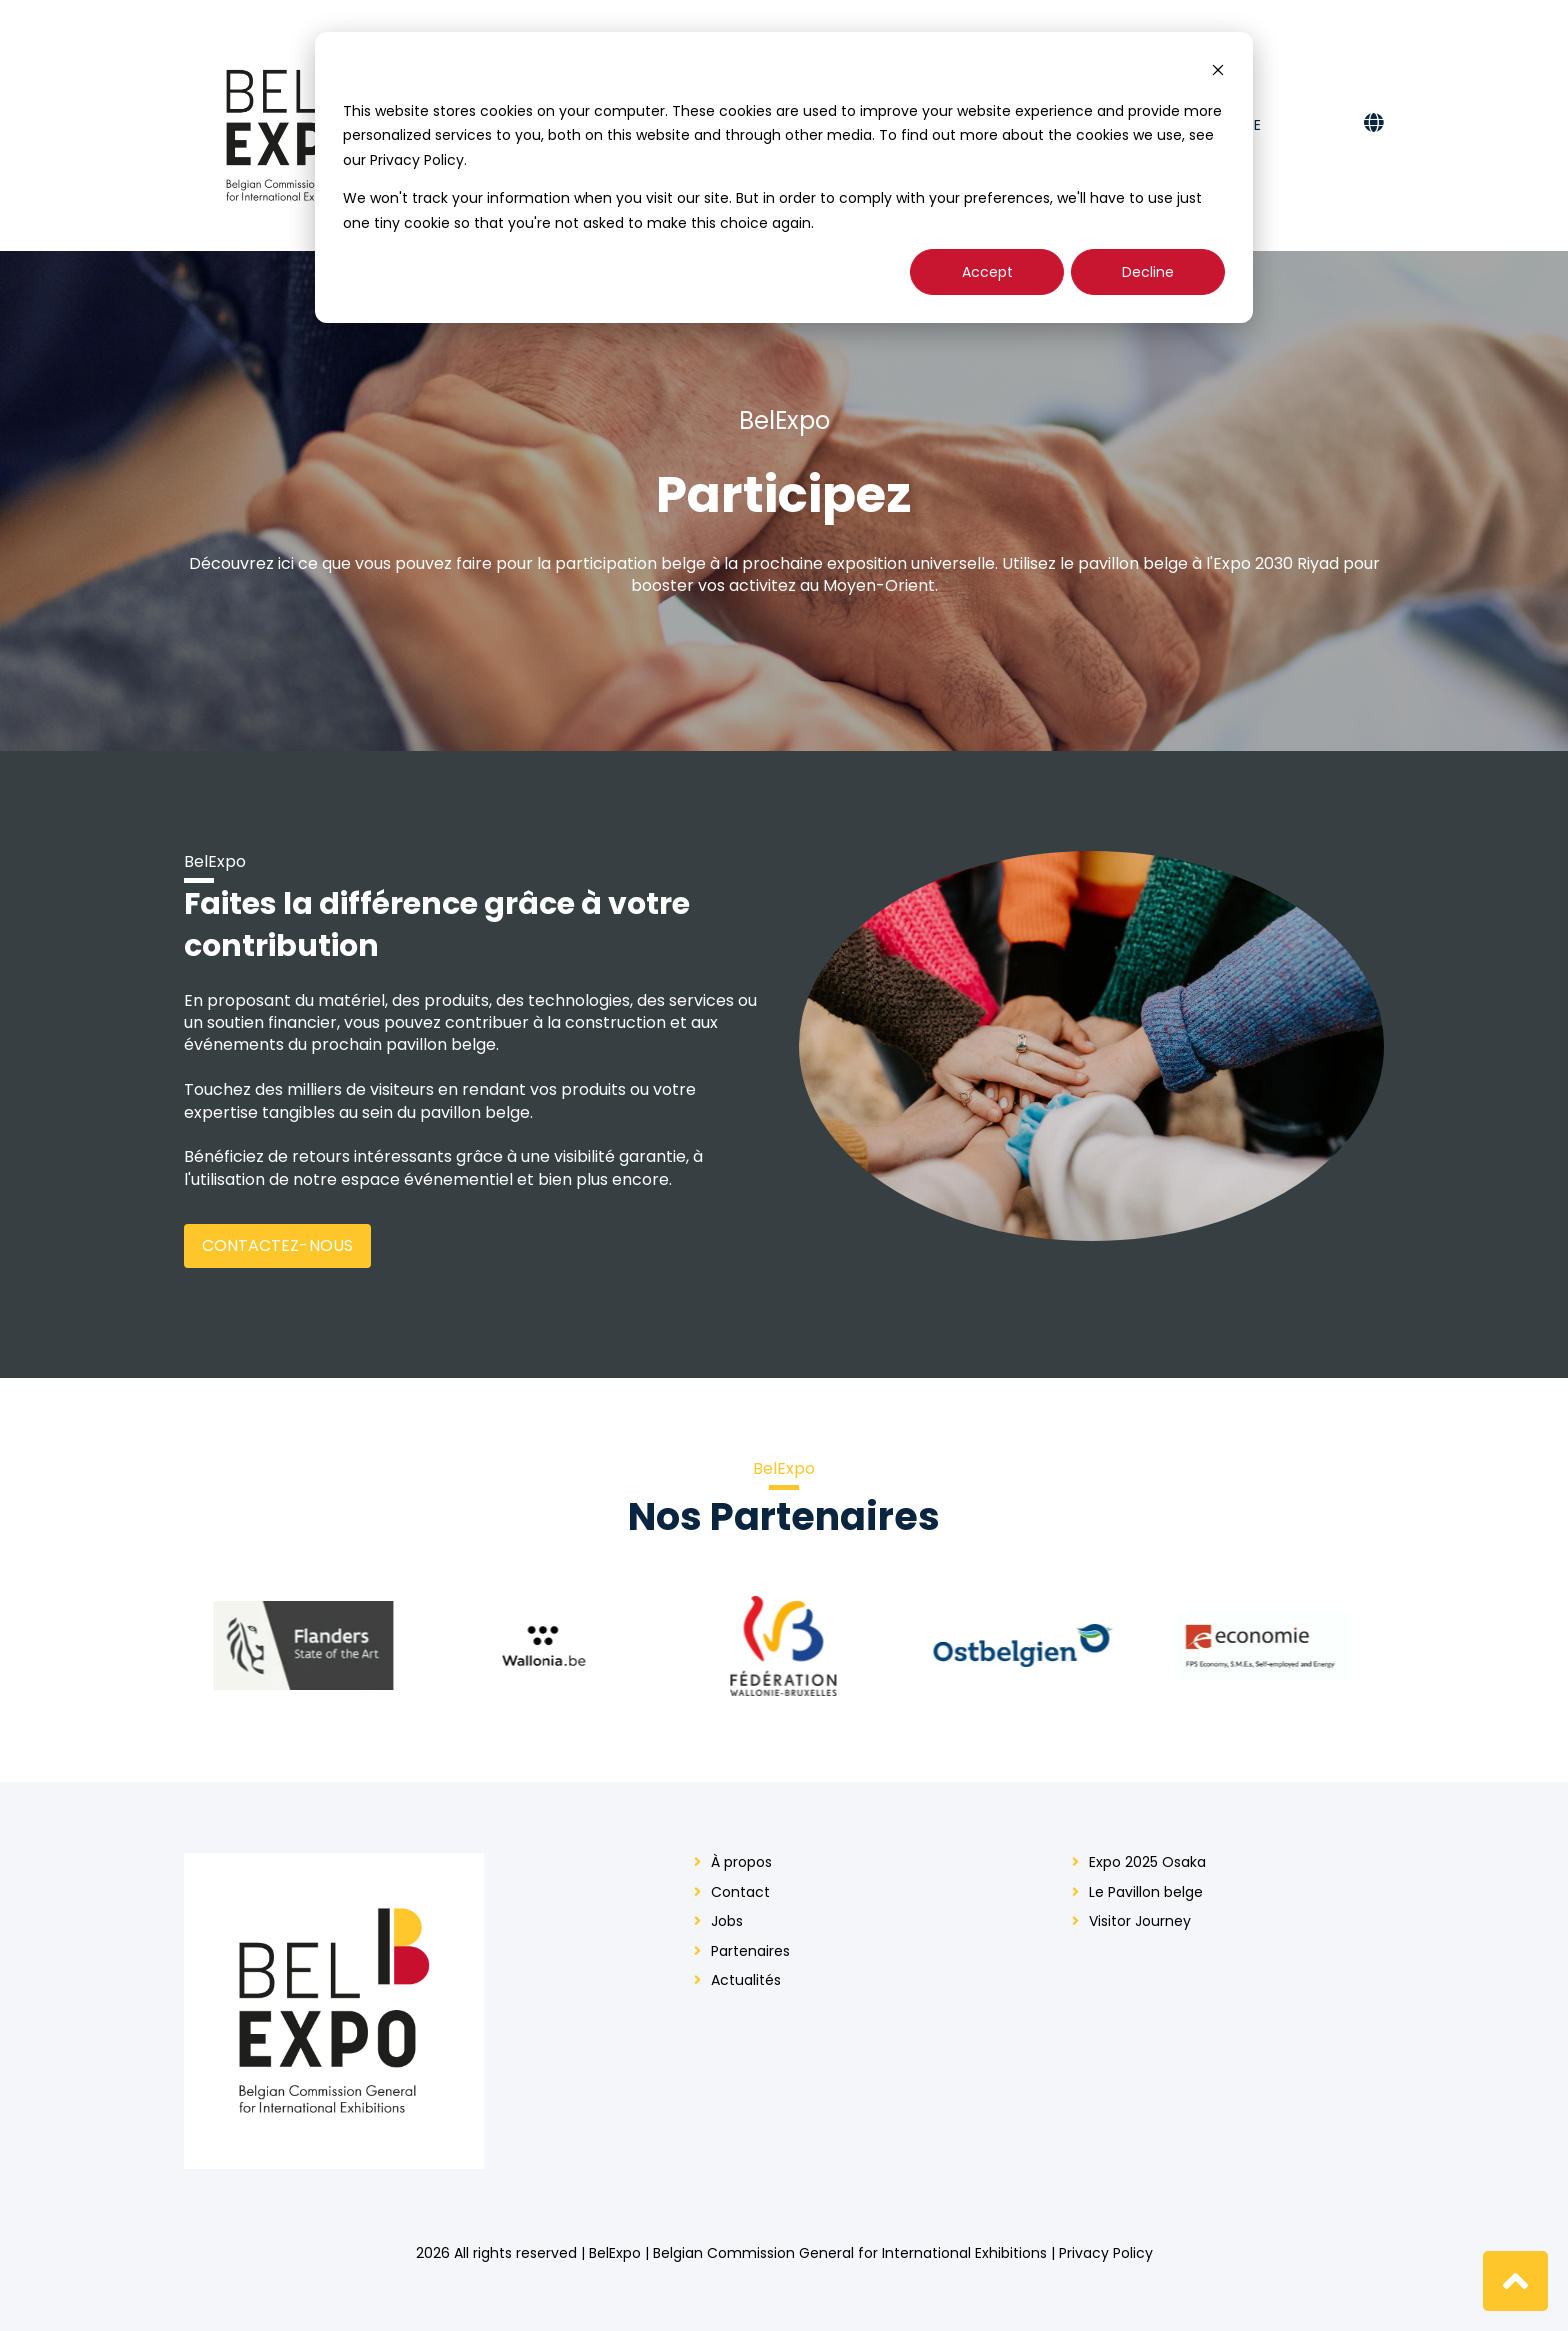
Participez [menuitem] (971, 125)
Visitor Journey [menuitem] (1140, 1921)
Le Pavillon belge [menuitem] (1146, 1892)
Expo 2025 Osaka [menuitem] (779, 125)
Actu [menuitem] (895, 125)
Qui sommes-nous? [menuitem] (612, 125)
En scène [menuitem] (1230, 125)
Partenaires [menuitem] (750, 1951)
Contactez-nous (277, 1245)
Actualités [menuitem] (746, 1980)
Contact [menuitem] (1078, 125)
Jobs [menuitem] (727, 1921)
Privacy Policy (1106, 2253)
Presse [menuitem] (1156, 125)
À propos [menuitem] (741, 1862)
